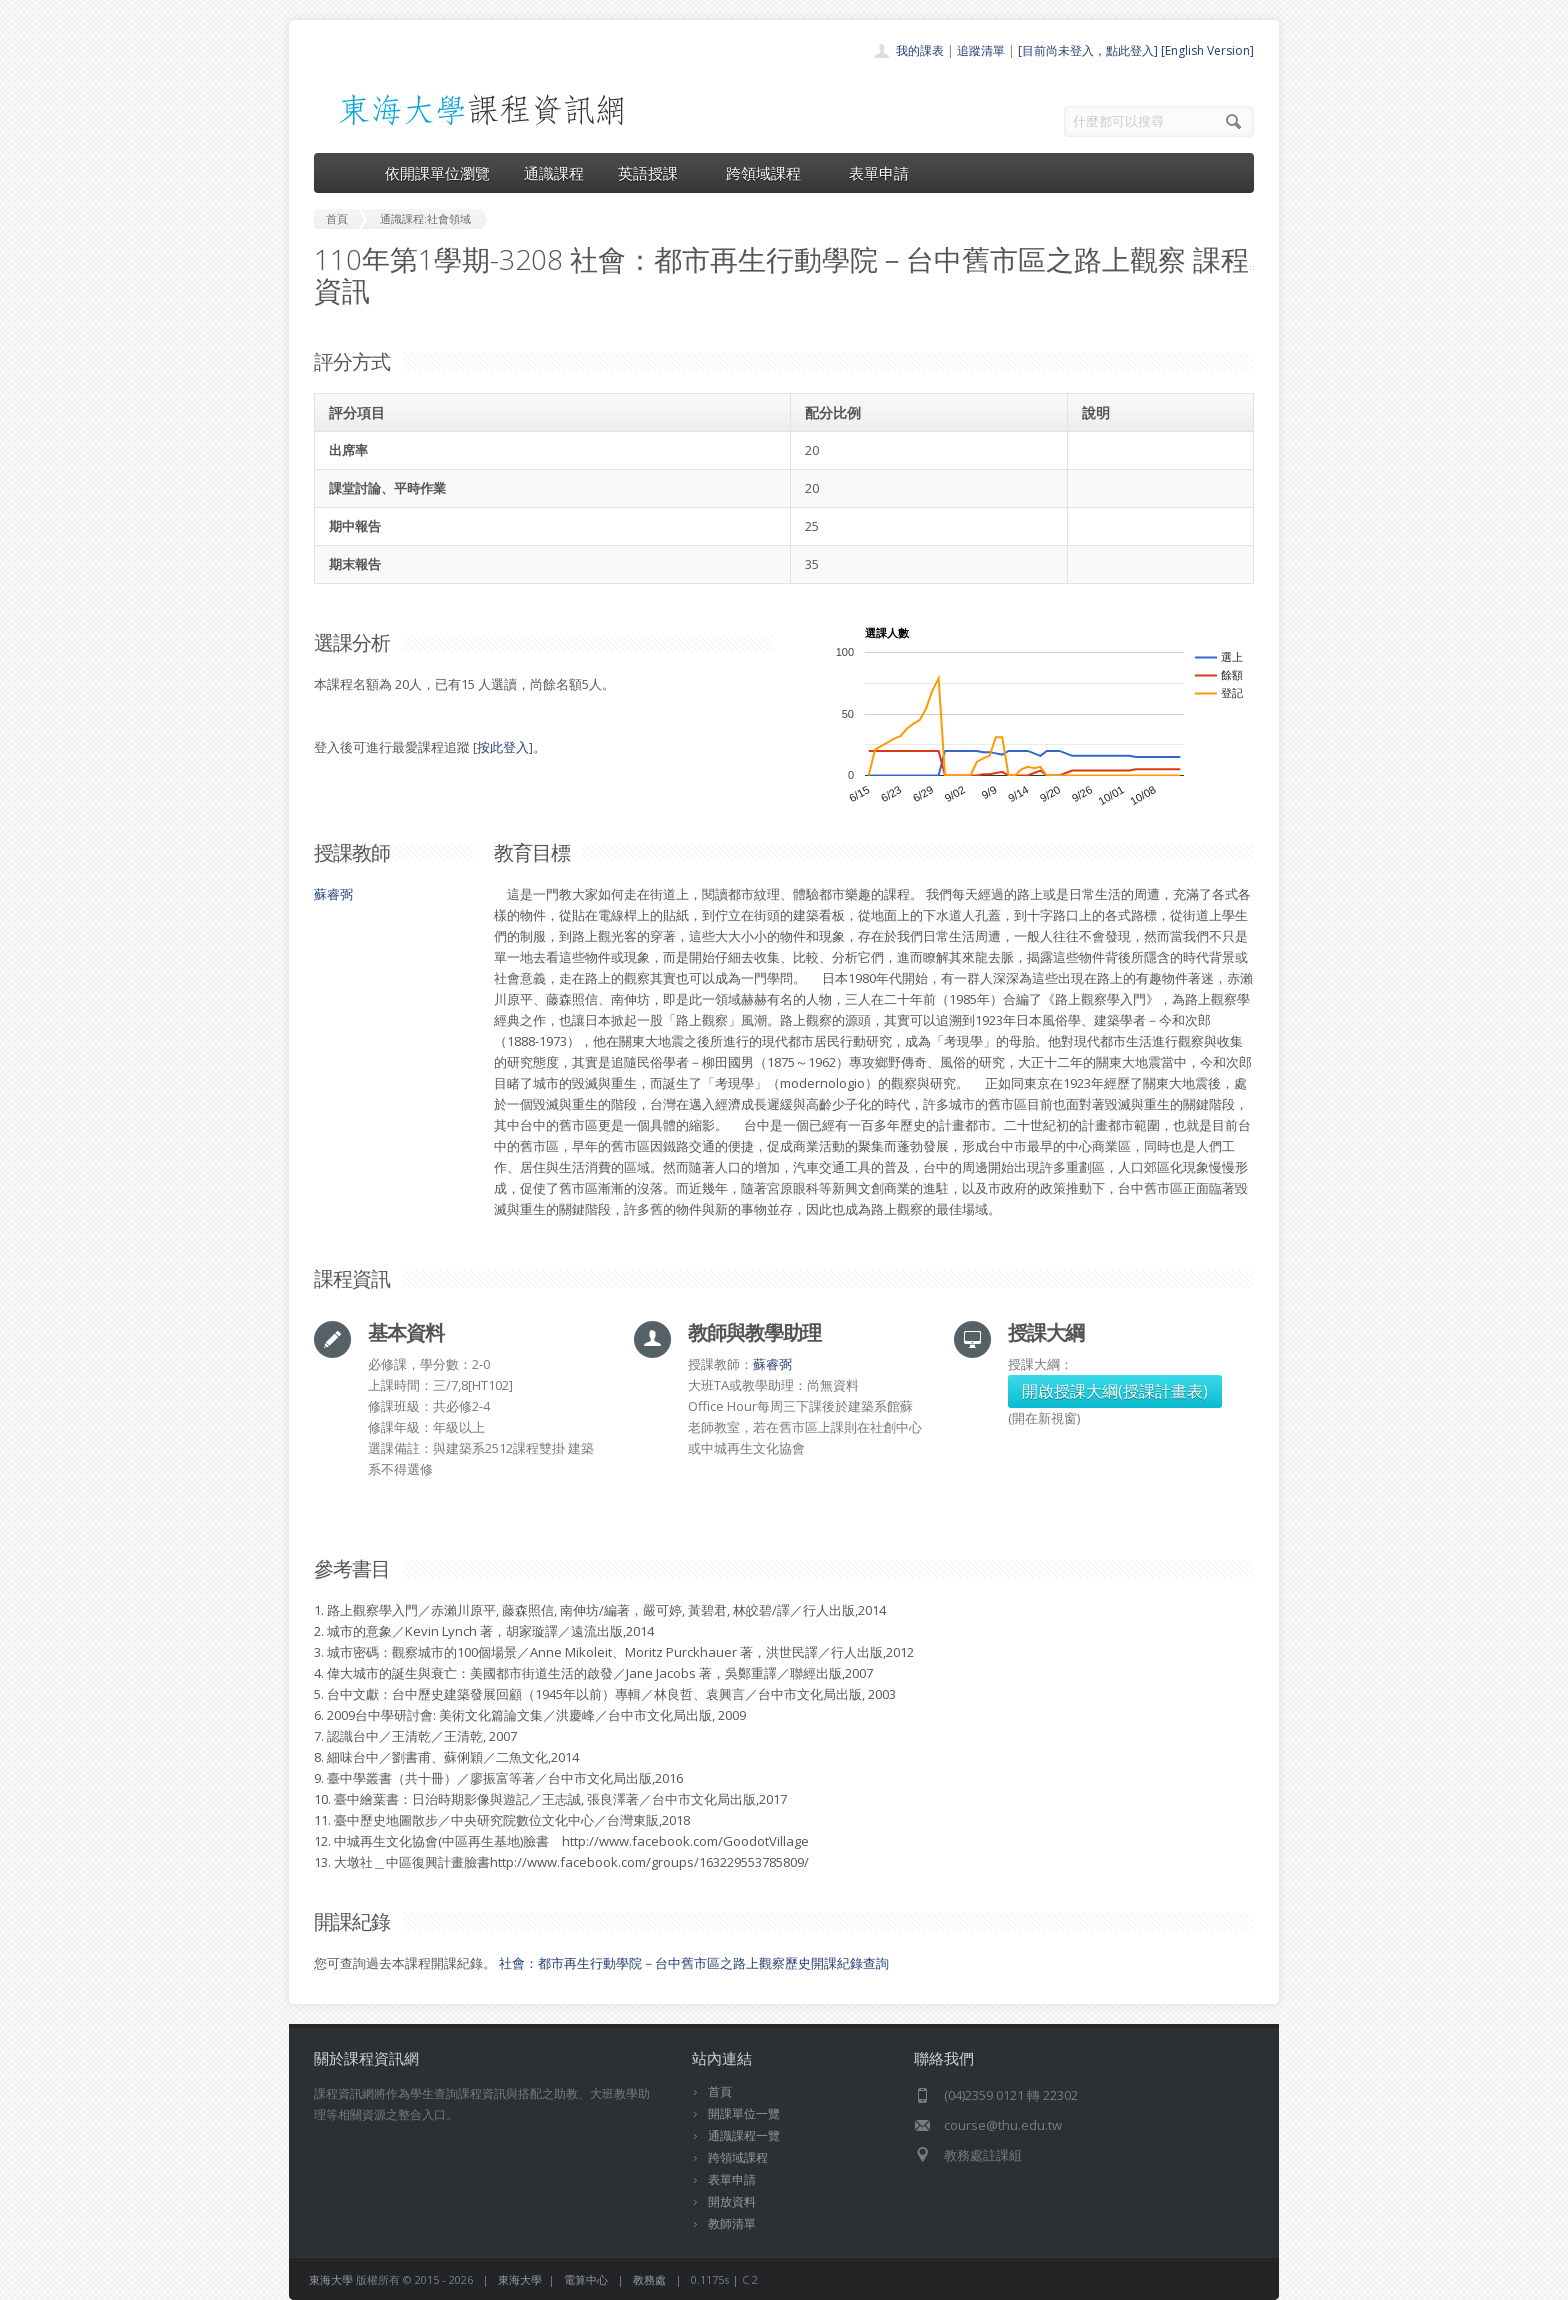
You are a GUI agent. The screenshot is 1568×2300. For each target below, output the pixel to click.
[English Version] (1207, 50)
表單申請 (879, 173)
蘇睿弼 (333, 894)
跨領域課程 (770, 173)
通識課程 (554, 173)
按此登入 (503, 747)
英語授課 (655, 173)
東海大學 (331, 2279)
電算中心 (586, 2279)
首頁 (720, 2091)
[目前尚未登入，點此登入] (1088, 50)
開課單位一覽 (744, 2113)
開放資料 (732, 2201)
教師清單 (732, 2223)
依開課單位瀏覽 (437, 173)
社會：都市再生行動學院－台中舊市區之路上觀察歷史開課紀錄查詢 (694, 1963)
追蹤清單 (981, 50)
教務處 (649, 2279)
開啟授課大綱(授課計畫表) (1115, 1391)
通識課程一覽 (744, 2135)
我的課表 (920, 50)
